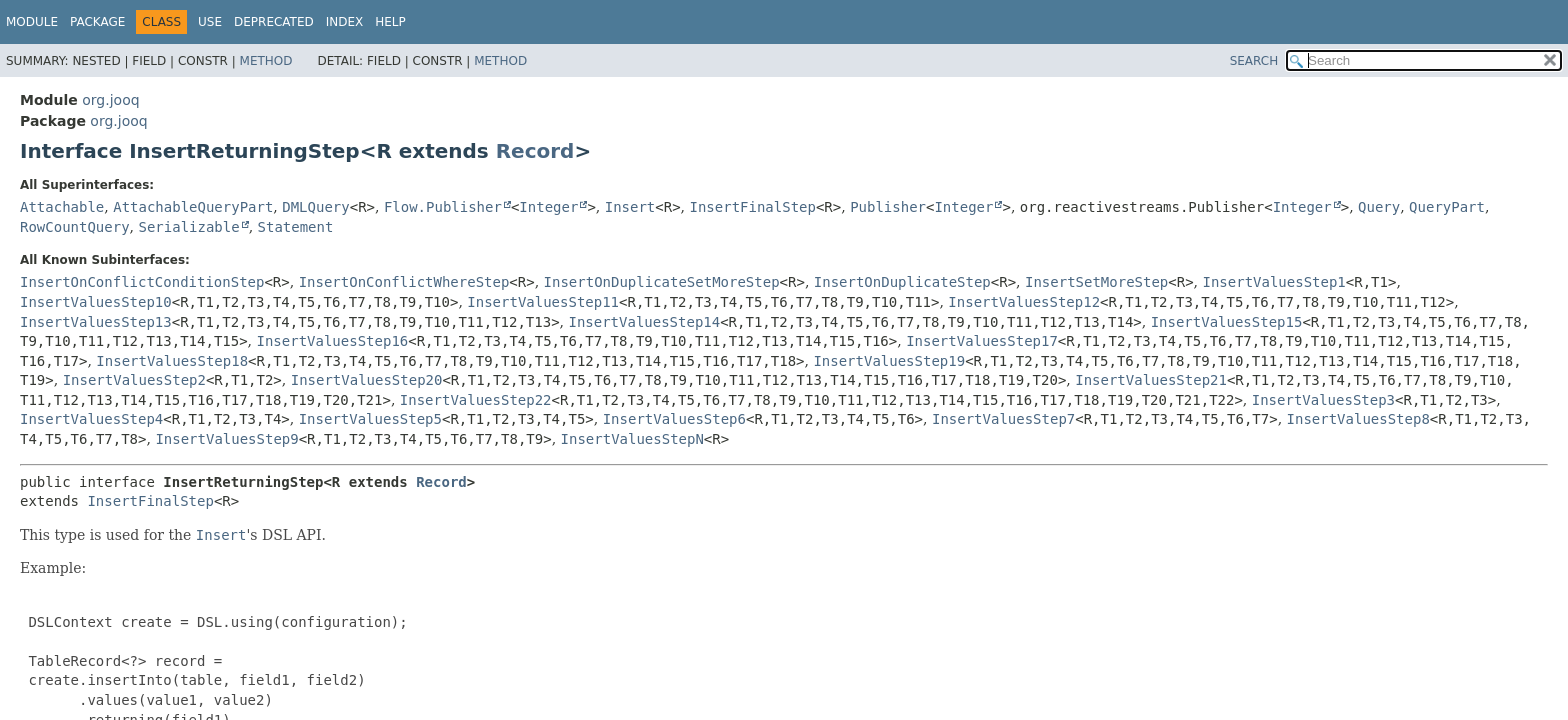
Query (1379, 207)
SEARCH (1254, 61)
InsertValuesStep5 (370, 419)
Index (345, 22)
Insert (630, 207)
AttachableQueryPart (193, 207)
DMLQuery (315, 207)
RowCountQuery (75, 227)
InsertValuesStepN (632, 439)
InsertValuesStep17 (982, 341)
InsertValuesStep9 (226, 439)
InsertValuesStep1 (1274, 282)
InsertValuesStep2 (134, 380)
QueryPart (1447, 207)
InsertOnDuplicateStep (902, 282)
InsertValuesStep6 (674, 419)
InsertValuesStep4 (91, 419)
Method (266, 61)
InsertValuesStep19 (889, 361)
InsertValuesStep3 (1323, 400)
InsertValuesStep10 (96, 302)
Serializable (188, 227)
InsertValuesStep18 (172, 361)
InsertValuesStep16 (333, 341)
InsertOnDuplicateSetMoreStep (662, 282)
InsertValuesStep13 (96, 322)
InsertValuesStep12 (1024, 302)
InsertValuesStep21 (1151, 380)
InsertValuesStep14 (644, 322)
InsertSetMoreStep (1096, 282)
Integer (548, 207)
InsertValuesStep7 (1003, 419)
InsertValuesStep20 (367, 380)
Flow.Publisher (443, 207)
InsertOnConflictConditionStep (142, 282)
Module (32, 22)
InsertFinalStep (753, 207)
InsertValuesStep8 (1358, 419)
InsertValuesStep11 (543, 302)
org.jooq (110, 100)
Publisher (888, 207)
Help (390, 22)
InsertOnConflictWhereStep (404, 282)
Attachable (62, 207)
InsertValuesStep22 (476, 400)
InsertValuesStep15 (1227, 322)
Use (210, 22)
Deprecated (274, 22)
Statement (296, 227)
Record (535, 151)
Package (97, 22)
